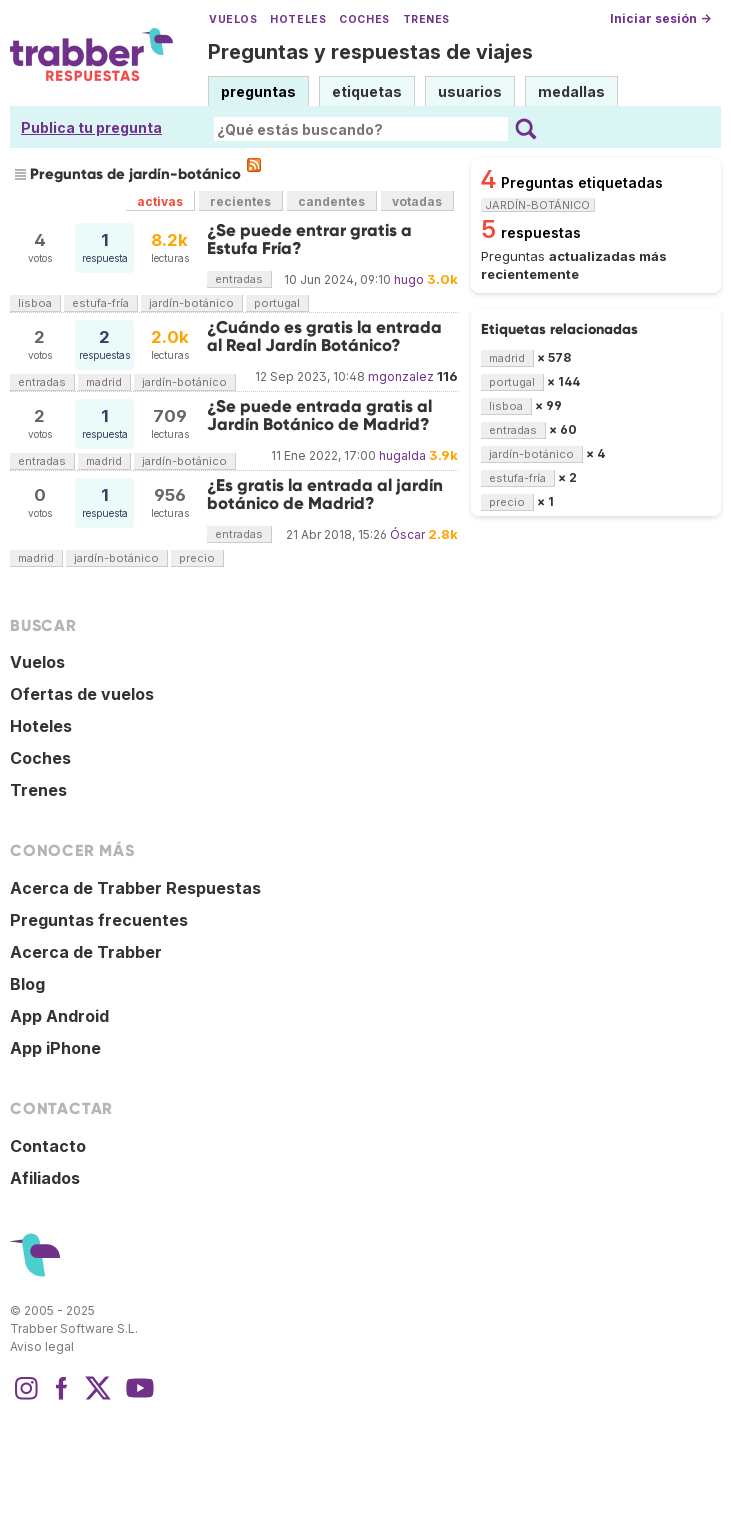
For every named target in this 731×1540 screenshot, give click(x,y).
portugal (277, 303)
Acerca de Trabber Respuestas (135, 888)
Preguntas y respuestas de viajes (370, 52)
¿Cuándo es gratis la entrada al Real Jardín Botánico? (324, 336)
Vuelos (233, 19)
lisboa (35, 303)
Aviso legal (42, 1346)
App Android (59, 1016)
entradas (239, 279)
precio (197, 558)
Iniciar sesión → (660, 18)
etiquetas (367, 91)
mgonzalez (401, 376)
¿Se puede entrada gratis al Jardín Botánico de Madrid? (319, 415)
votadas (417, 201)
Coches (364, 19)
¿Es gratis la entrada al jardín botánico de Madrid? (325, 494)
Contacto (48, 1146)
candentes (331, 201)
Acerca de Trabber (86, 952)
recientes (240, 201)
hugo (409, 279)
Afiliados (45, 1178)
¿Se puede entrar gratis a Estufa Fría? (309, 239)
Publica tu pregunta (91, 127)
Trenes (426, 19)
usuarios (470, 91)
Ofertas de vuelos (82, 694)
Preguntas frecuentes (99, 920)
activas (160, 201)
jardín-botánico (191, 303)
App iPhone (55, 1048)
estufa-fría (100, 303)
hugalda (402, 455)
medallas (571, 91)
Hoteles (298, 19)
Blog (27, 984)
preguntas (258, 91)
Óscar (407, 534)
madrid (104, 382)
